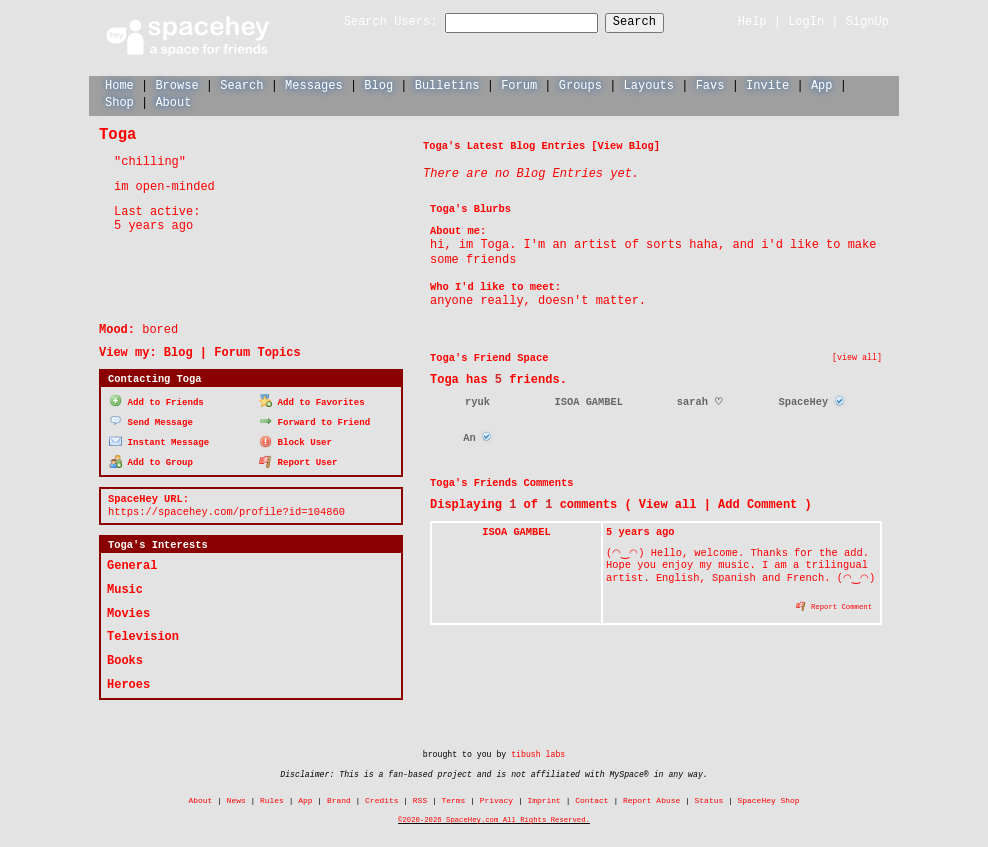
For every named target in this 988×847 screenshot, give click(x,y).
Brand (339, 798)
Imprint (543, 798)
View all (668, 503)
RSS (420, 798)
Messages (314, 84)
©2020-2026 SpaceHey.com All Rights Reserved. (494, 818)
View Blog (626, 145)
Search (652, 22)
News (236, 798)
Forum (519, 84)
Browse (176, 84)
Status (709, 798)
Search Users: (373, 22)
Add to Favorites (312, 400)
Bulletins (447, 84)
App (822, 84)
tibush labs (538, 752)
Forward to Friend (314, 419)
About (173, 101)
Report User (298, 459)
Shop (119, 101)
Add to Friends (156, 400)
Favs (710, 84)
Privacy (496, 798)
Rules (272, 798)
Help (752, 21)
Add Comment (757, 503)
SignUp (867, 21)
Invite (767, 84)
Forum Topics (257, 351)
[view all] (857, 357)
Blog (378, 84)
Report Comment (834, 605)
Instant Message (159, 439)
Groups (580, 84)
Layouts (649, 84)
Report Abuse (651, 798)
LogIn (806, 21)
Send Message (151, 419)
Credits (381, 798)
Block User (295, 439)
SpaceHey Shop (769, 798)
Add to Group (151, 459)
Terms (454, 798)
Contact (591, 798)
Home (119, 84)
